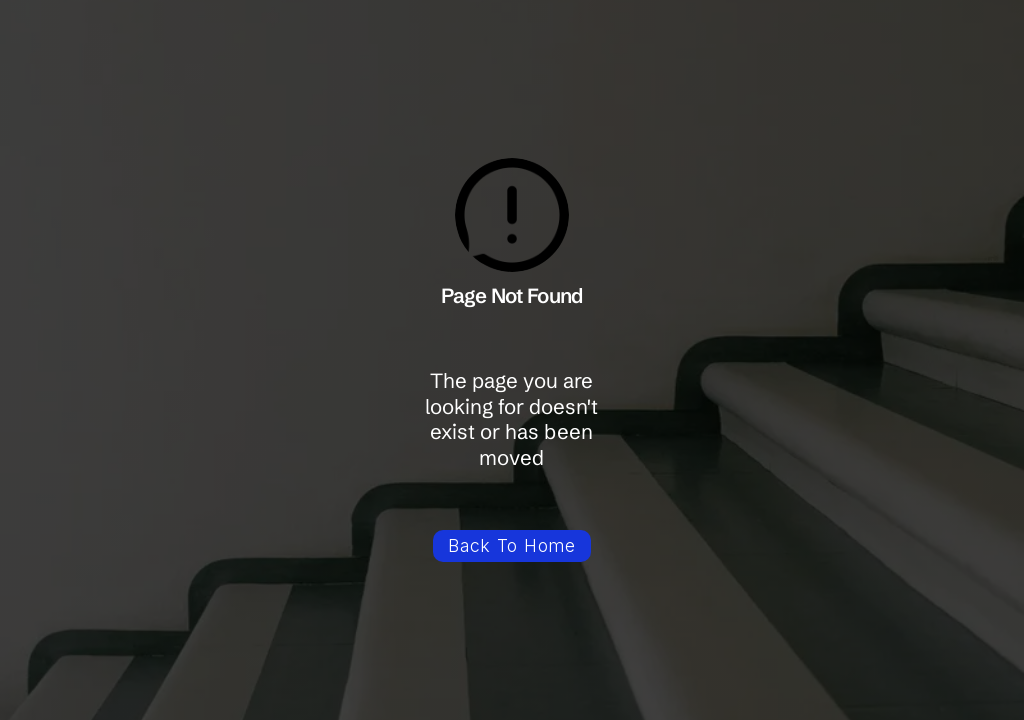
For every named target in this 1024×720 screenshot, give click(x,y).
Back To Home (512, 545)
